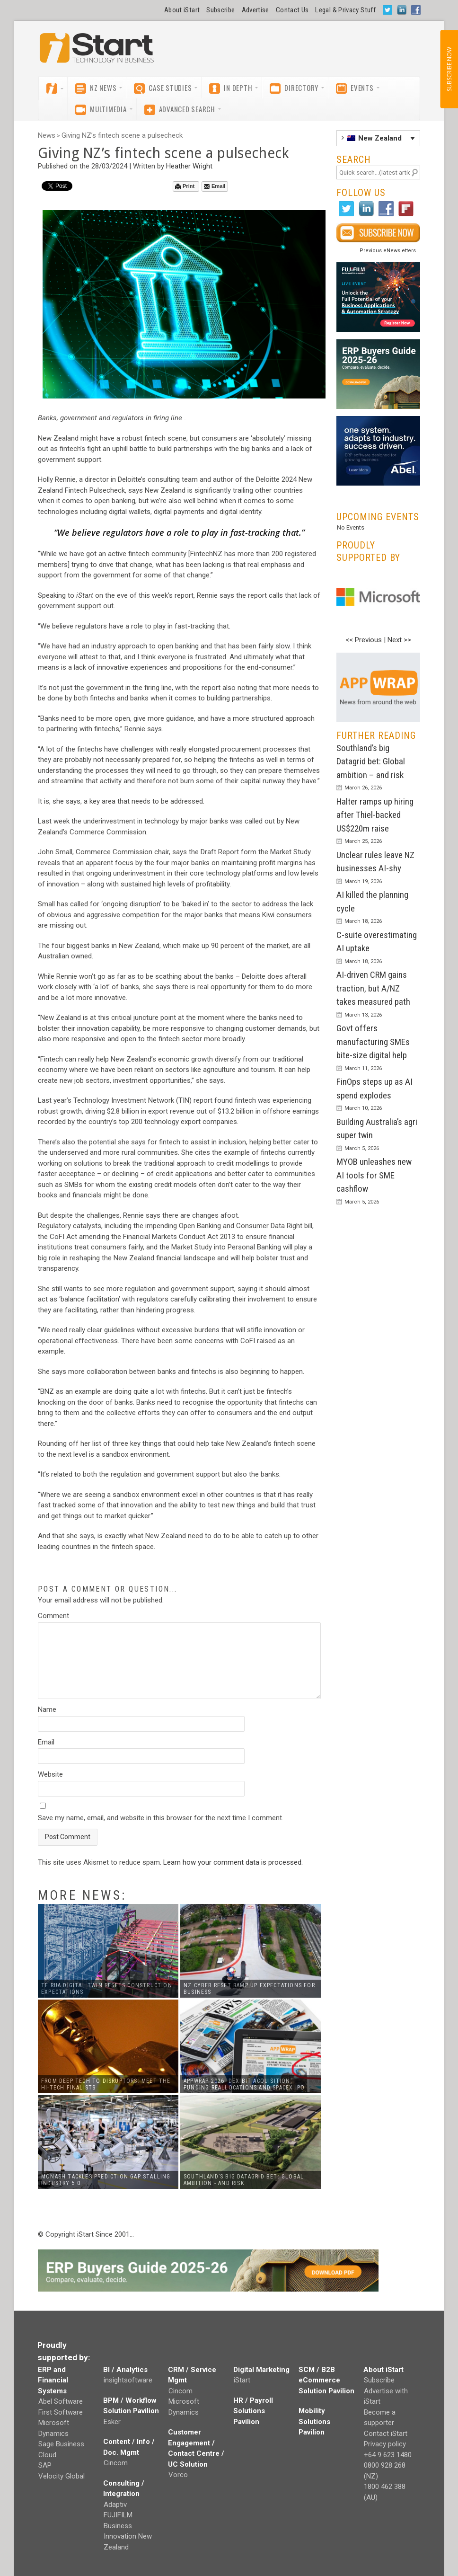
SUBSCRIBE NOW (449, 69)
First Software (60, 2412)
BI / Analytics (125, 2369)
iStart (242, 2380)
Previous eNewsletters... (390, 251)
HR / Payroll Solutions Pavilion (253, 2411)
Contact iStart (385, 2433)
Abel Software (60, 2401)
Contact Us (292, 10)
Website (50, 1774)
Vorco (178, 2474)
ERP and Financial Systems (53, 2380)
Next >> (399, 640)
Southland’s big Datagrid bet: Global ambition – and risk (370, 761)
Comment (53, 1615)
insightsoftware (128, 2380)
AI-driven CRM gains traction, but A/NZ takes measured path (373, 988)
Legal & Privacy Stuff (345, 10)
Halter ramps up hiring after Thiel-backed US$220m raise (375, 815)
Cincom (116, 2463)
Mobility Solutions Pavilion (314, 2421)
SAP (45, 2465)
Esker (112, 2421)
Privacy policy (385, 2444)
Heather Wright (189, 166)
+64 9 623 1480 (388, 2455)
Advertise (255, 10)
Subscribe (220, 10)
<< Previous (363, 640)
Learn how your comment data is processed (232, 1862)
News (46, 135)
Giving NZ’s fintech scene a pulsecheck (122, 135)
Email (214, 186)
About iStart (182, 10)
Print (184, 186)
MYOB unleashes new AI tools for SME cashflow (374, 1175)
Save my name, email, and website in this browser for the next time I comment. (160, 1818)
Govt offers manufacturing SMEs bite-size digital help (373, 1042)
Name (47, 1709)
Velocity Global (61, 2476)
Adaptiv (115, 2504)
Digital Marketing (261, 2369)
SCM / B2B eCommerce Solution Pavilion (326, 2380)
